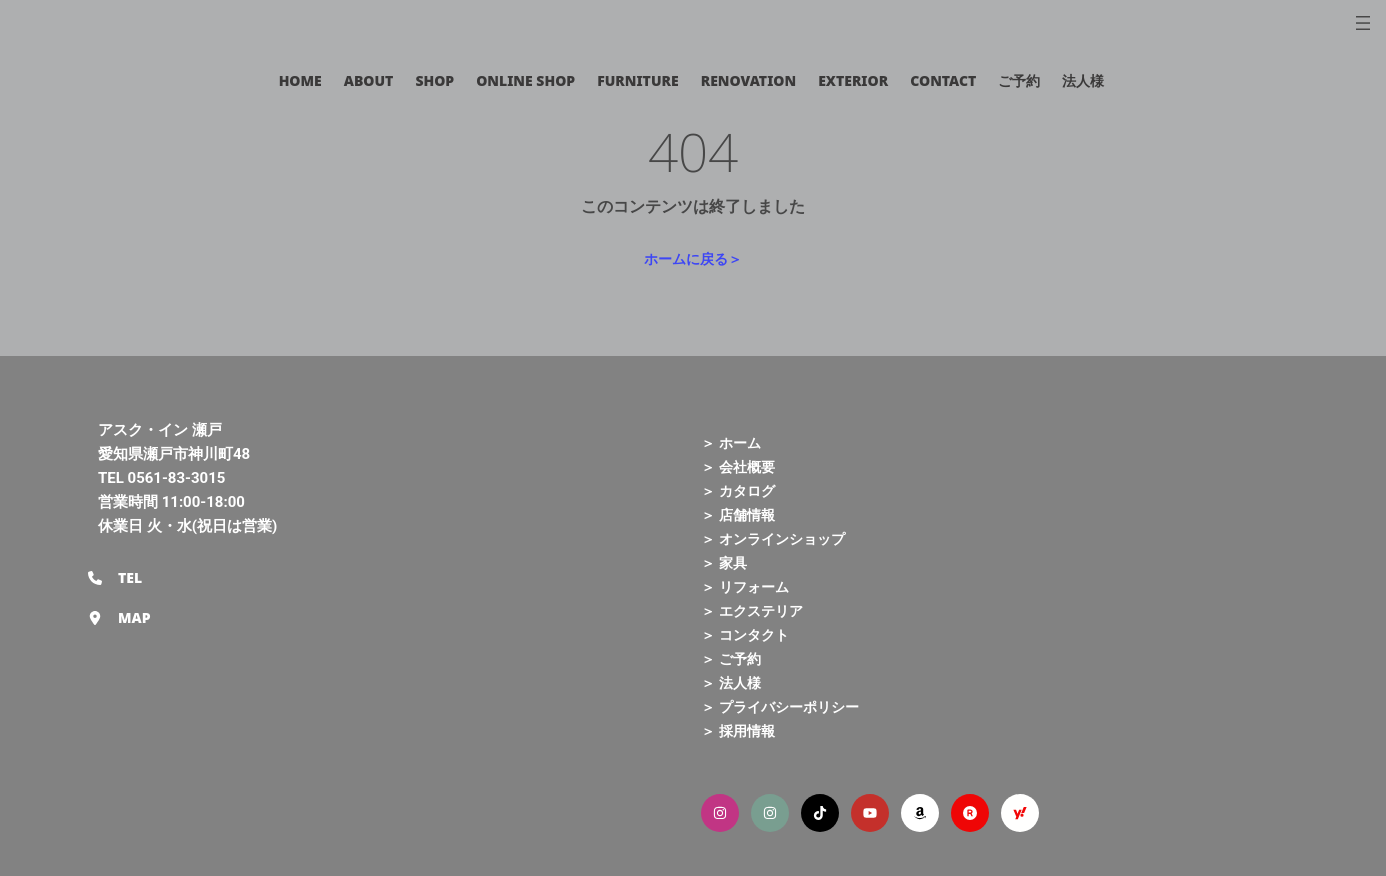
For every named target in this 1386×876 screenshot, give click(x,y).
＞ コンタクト (745, 634)
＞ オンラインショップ (773, 538)
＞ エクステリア (752, 610)
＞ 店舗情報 (738, 514)
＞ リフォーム (745, 586)
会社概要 (747, 466)
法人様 (740, 682)
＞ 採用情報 (738, 730)
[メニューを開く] (1363, 23)
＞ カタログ (738, 490)
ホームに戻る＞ (693, 258)
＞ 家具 (724, 562)
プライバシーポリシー (789, 706)
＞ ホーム (731, 442)
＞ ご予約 (731, 658)
